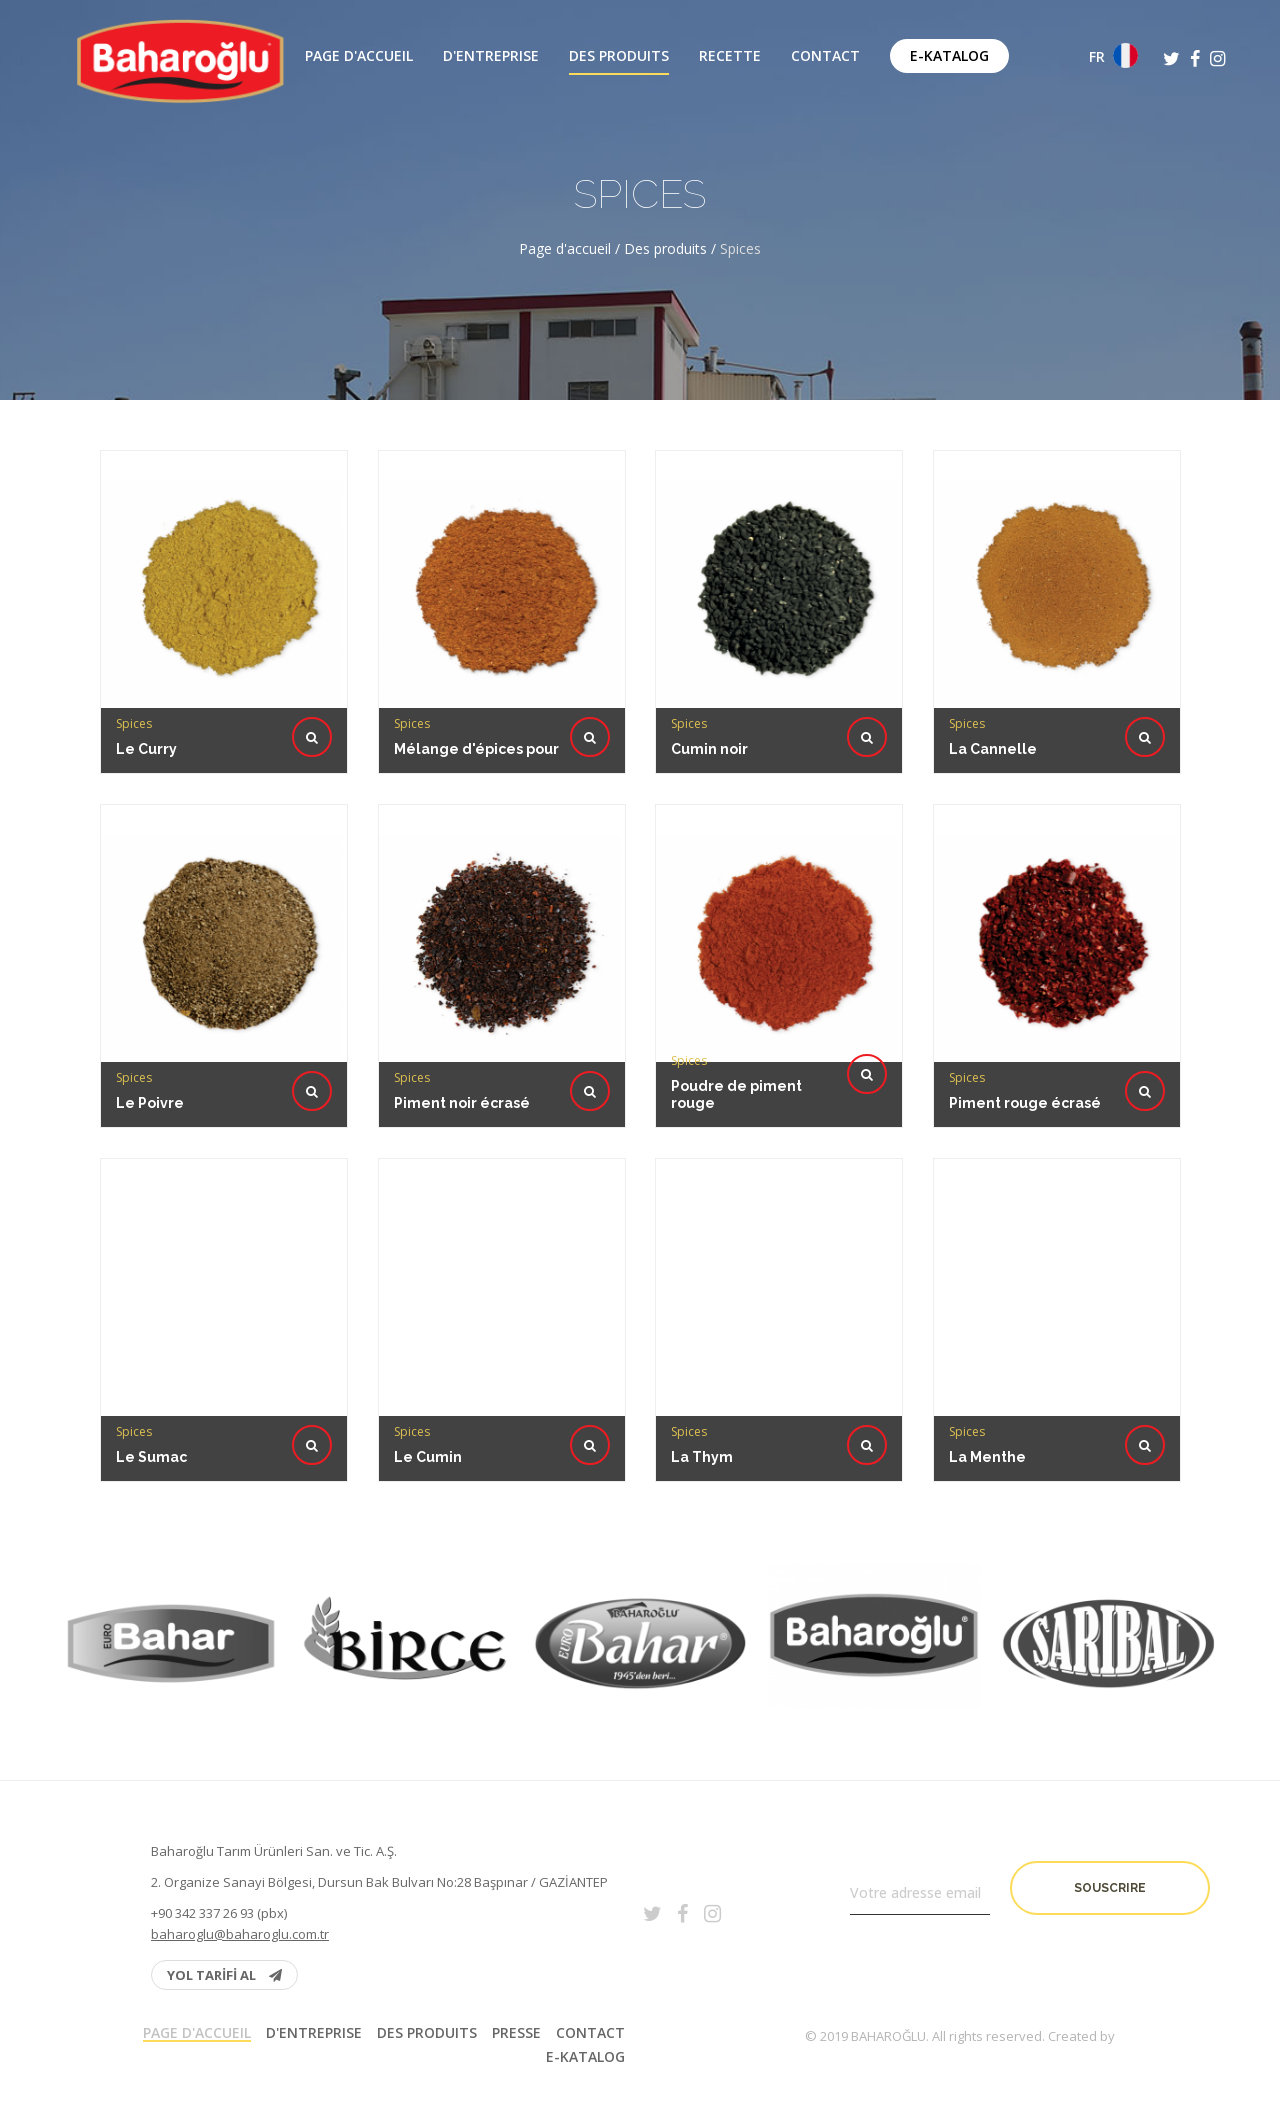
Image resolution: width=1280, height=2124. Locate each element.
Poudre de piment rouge (738, 1005)
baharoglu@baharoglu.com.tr (240, 1934)
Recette (730, 56)
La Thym (705, 1361)
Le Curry (146, 749)
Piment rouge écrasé (1026, 1007)
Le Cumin (431, 1361)
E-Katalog (949, 55)
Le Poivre (153, 1007)
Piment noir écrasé (464, 1007)
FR (1113, 55)
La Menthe (991, 1361)
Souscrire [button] (1110, 1888)
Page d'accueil (359, 56)
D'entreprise (491, 56)
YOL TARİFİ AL (224, 1975)
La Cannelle (993, 749)
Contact (825, 56)
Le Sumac (155, 1361)
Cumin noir (709, 749)
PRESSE (516, 2033)
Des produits (619, 56)
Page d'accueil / (571, 248)
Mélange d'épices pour (476, 749)
